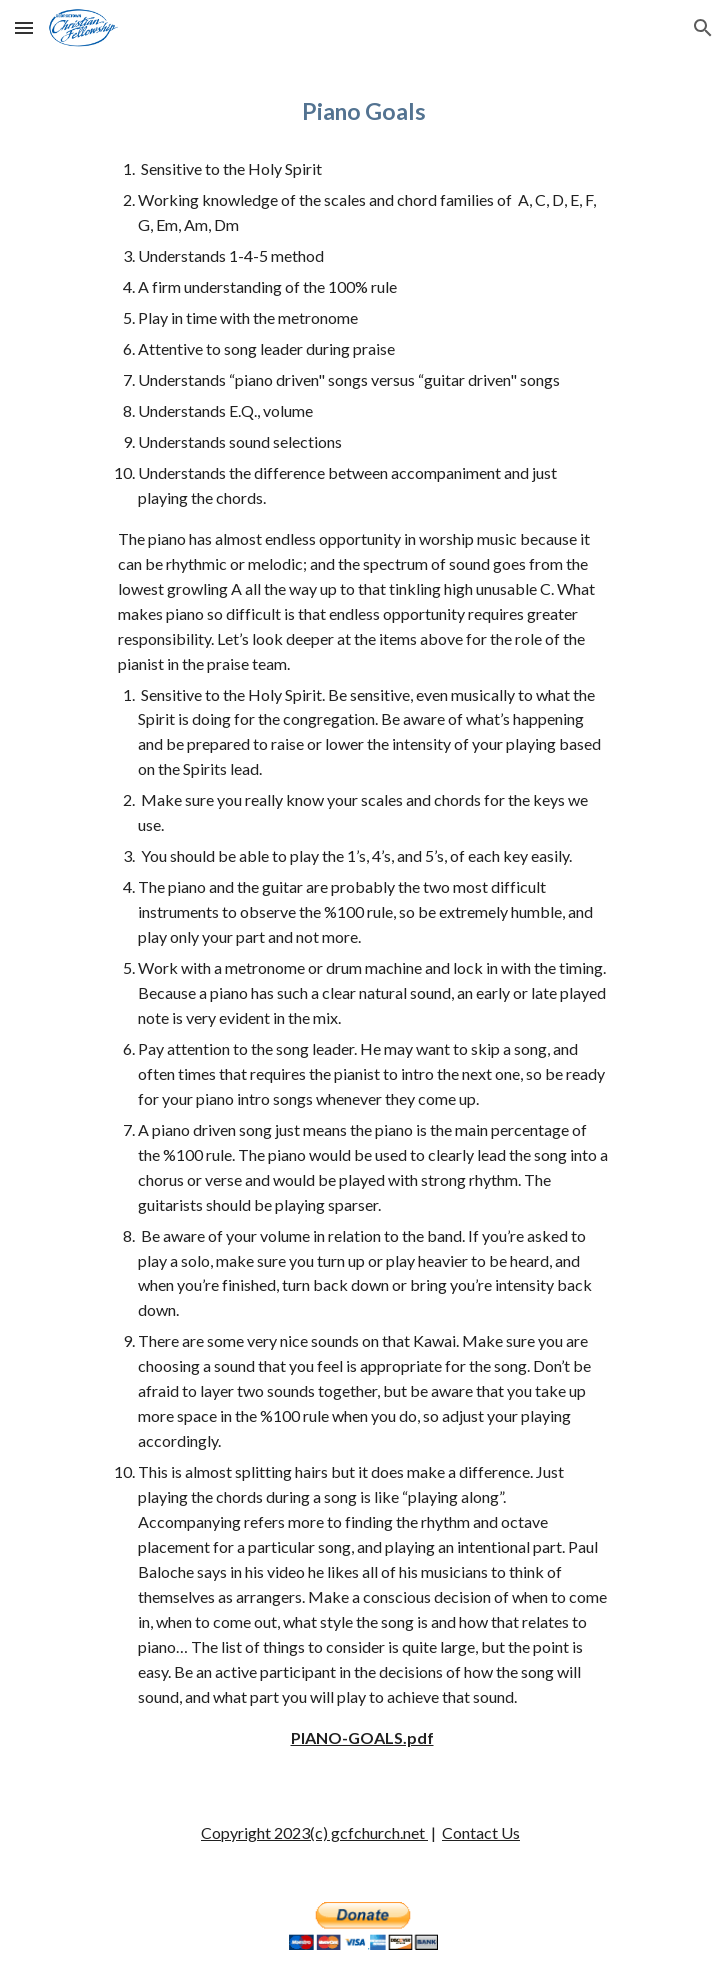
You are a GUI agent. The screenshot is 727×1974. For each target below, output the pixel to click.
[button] (24, 27)
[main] (363, 111)
